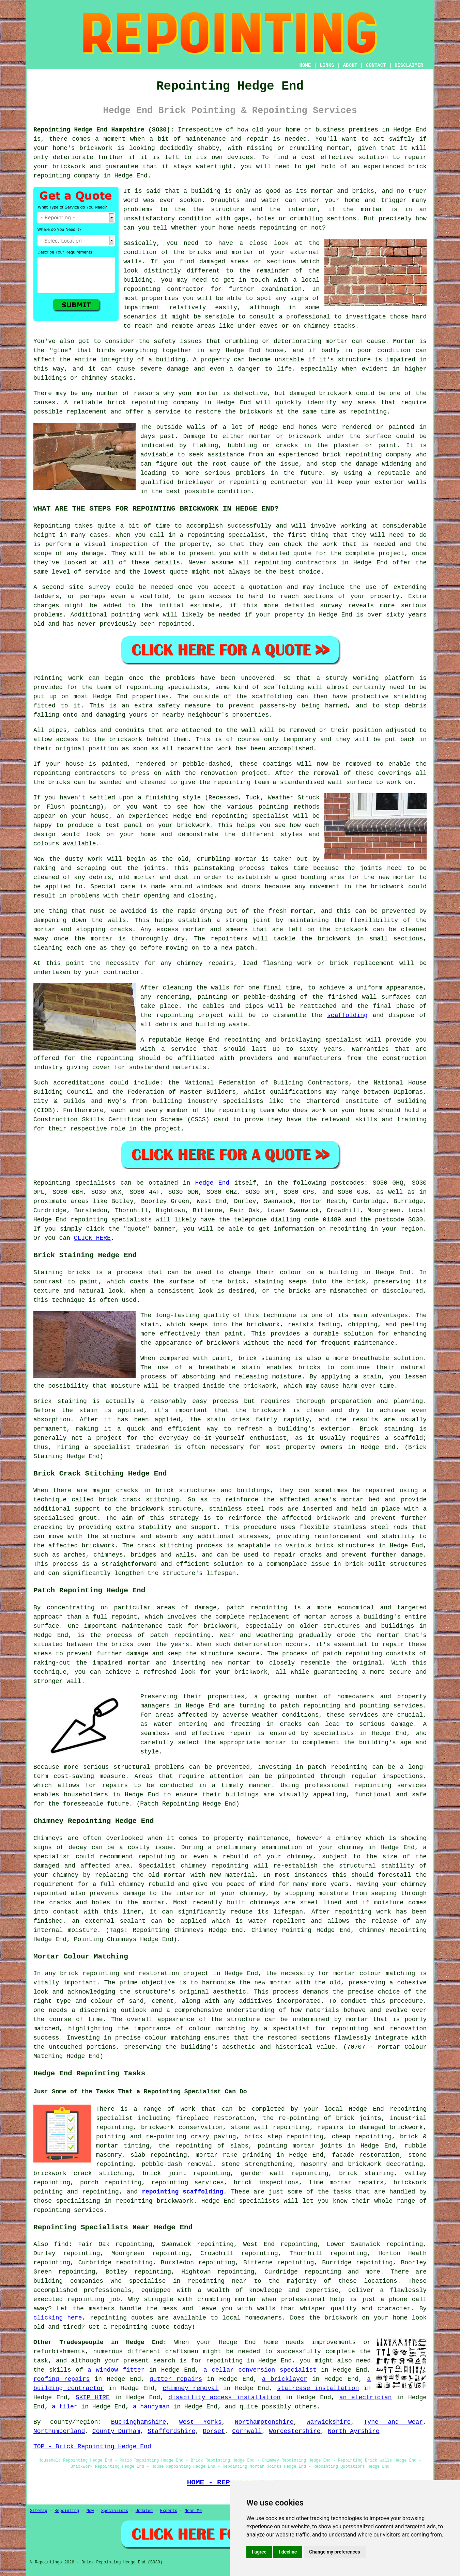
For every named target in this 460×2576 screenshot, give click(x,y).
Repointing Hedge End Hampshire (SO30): (103, 129)
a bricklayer (284, 2379)
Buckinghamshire (138, 2422)
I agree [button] (259, 2552)
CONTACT (376, 65)
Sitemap (38, 2511)
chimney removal (190, 2388)
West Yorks (200, 2422)
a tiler (65, 2406)
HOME (305, 65)
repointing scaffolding (182, 2191)
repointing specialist (250, 816)
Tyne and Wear (393, 2422)
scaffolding (347, 1015)
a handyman (151, 2406)
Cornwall (246, 2431)
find (61, 2244)
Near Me (193, 2511)
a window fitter (116, 2370)
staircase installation (318, 2388)
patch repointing (338, 1767)
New (90, 2511)
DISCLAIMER (409, 65)
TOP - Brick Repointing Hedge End (92, 2446)
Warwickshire (329, 2422)
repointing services (68, 2210)
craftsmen (181, 2351)
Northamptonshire (264, 2422)
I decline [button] (288, 2552)
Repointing (51, 525)
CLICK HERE (92, 1238)
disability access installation (224, 2397)
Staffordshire (171, 2431)
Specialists (114, 2511)
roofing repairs (61, 2379)
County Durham (116, 2431)
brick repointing (138, 402)
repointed (174, 624)
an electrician (365, 2397)
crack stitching (165, 1545)
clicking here (57, 2317)
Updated (144, 2511)
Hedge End (212, 1183)
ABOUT (350, 65)
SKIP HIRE (93, 2397)
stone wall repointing (270, 2127)
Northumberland (59, 2431)
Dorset (214, 2431)
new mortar (397, 877)
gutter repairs (176, 2379)
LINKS (327, 65)
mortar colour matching (374, 1973)
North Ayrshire (353, 2431)
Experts (168, 2511)
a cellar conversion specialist (260, 2370)
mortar (372, 209)
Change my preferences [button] (334, 2552)
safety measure (184, 705)
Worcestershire (294, 2431)
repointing (51, 175)
